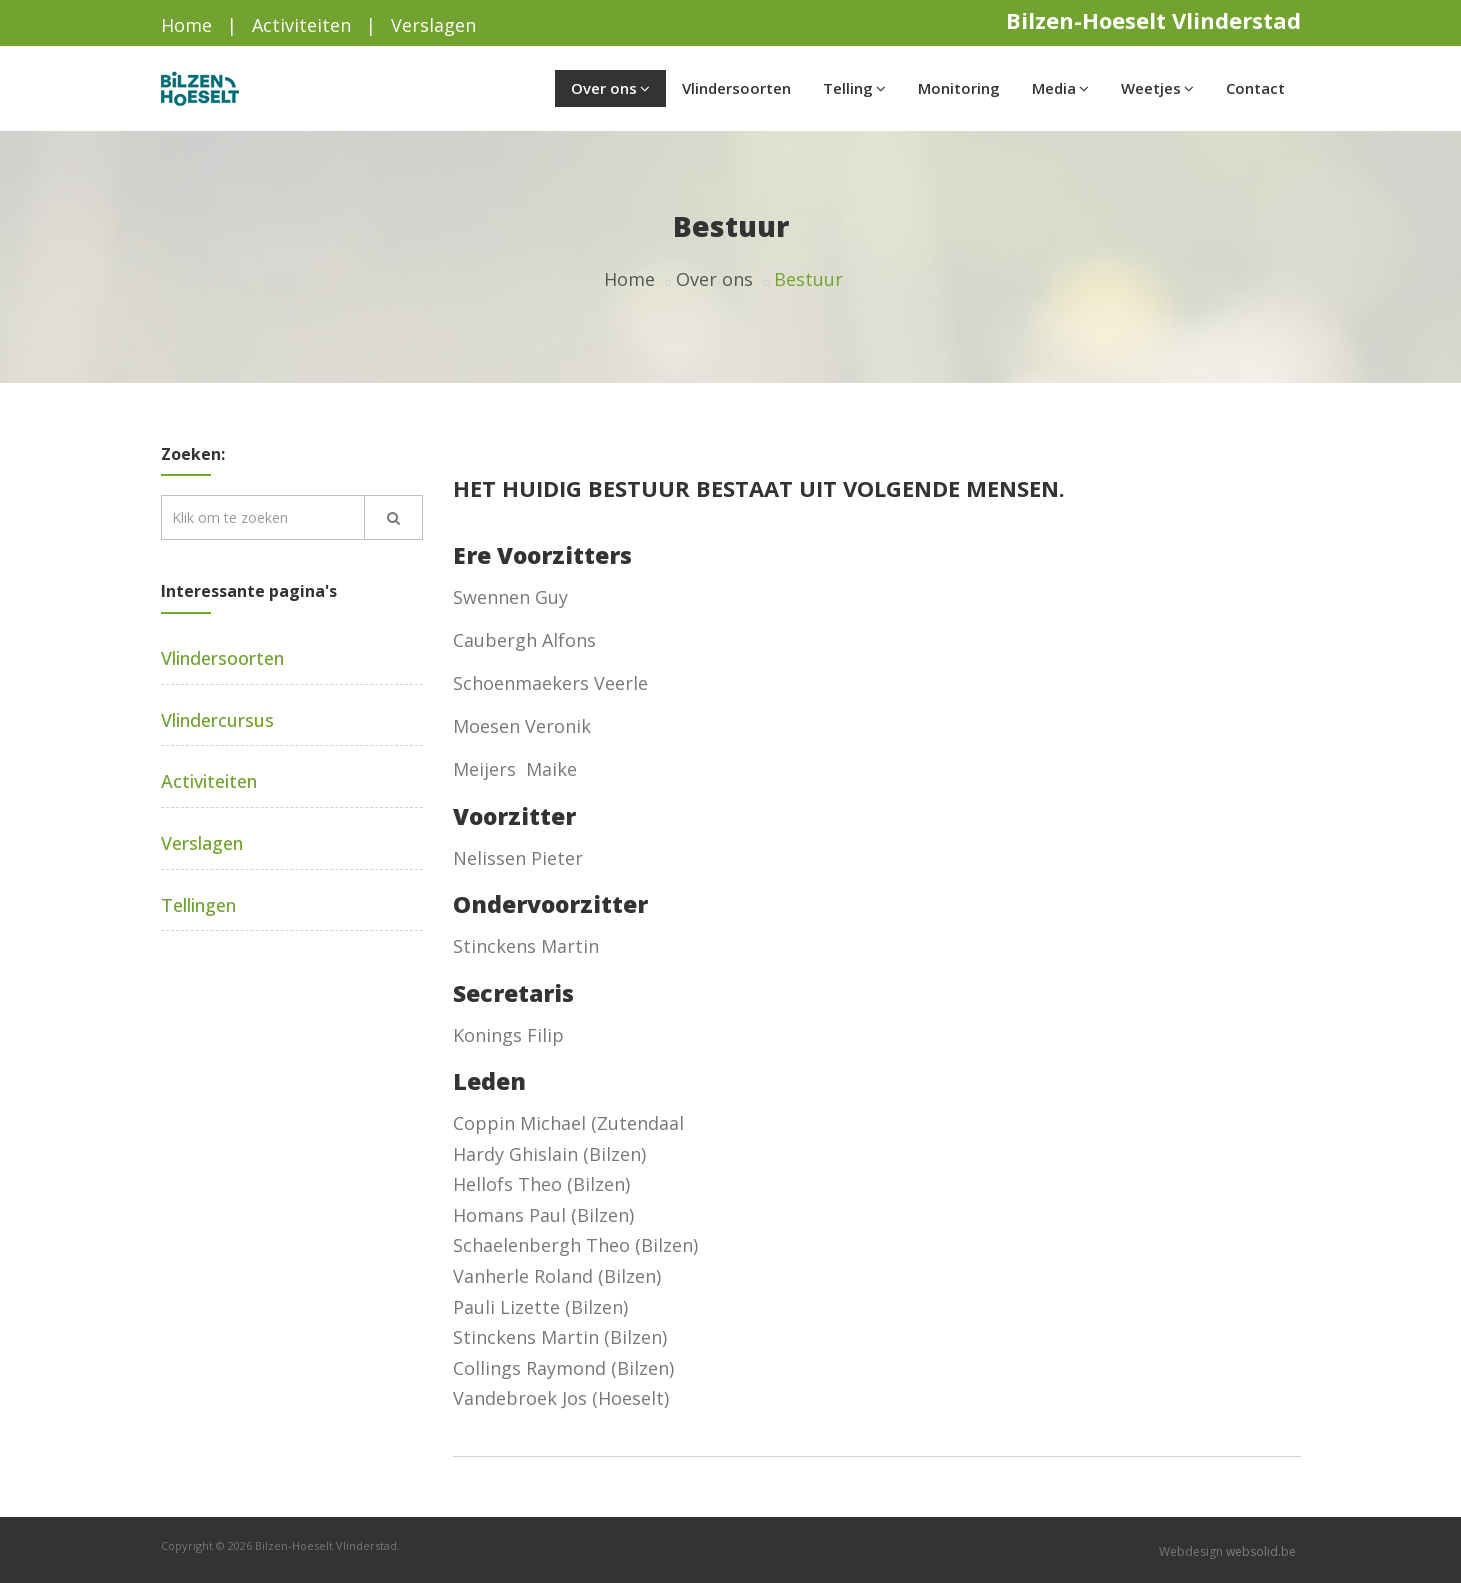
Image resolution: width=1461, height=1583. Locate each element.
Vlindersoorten (736, 88)
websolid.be (1261, 1551)
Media (1060, 88)
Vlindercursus (217, 720)
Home (186, 25)
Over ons (610, 88)
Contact (1255, 88)
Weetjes (1157, 88)
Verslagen (433, 25)
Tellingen (198, 905)
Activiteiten (301, 25)
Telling (854, 88)
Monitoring (959, 88)
